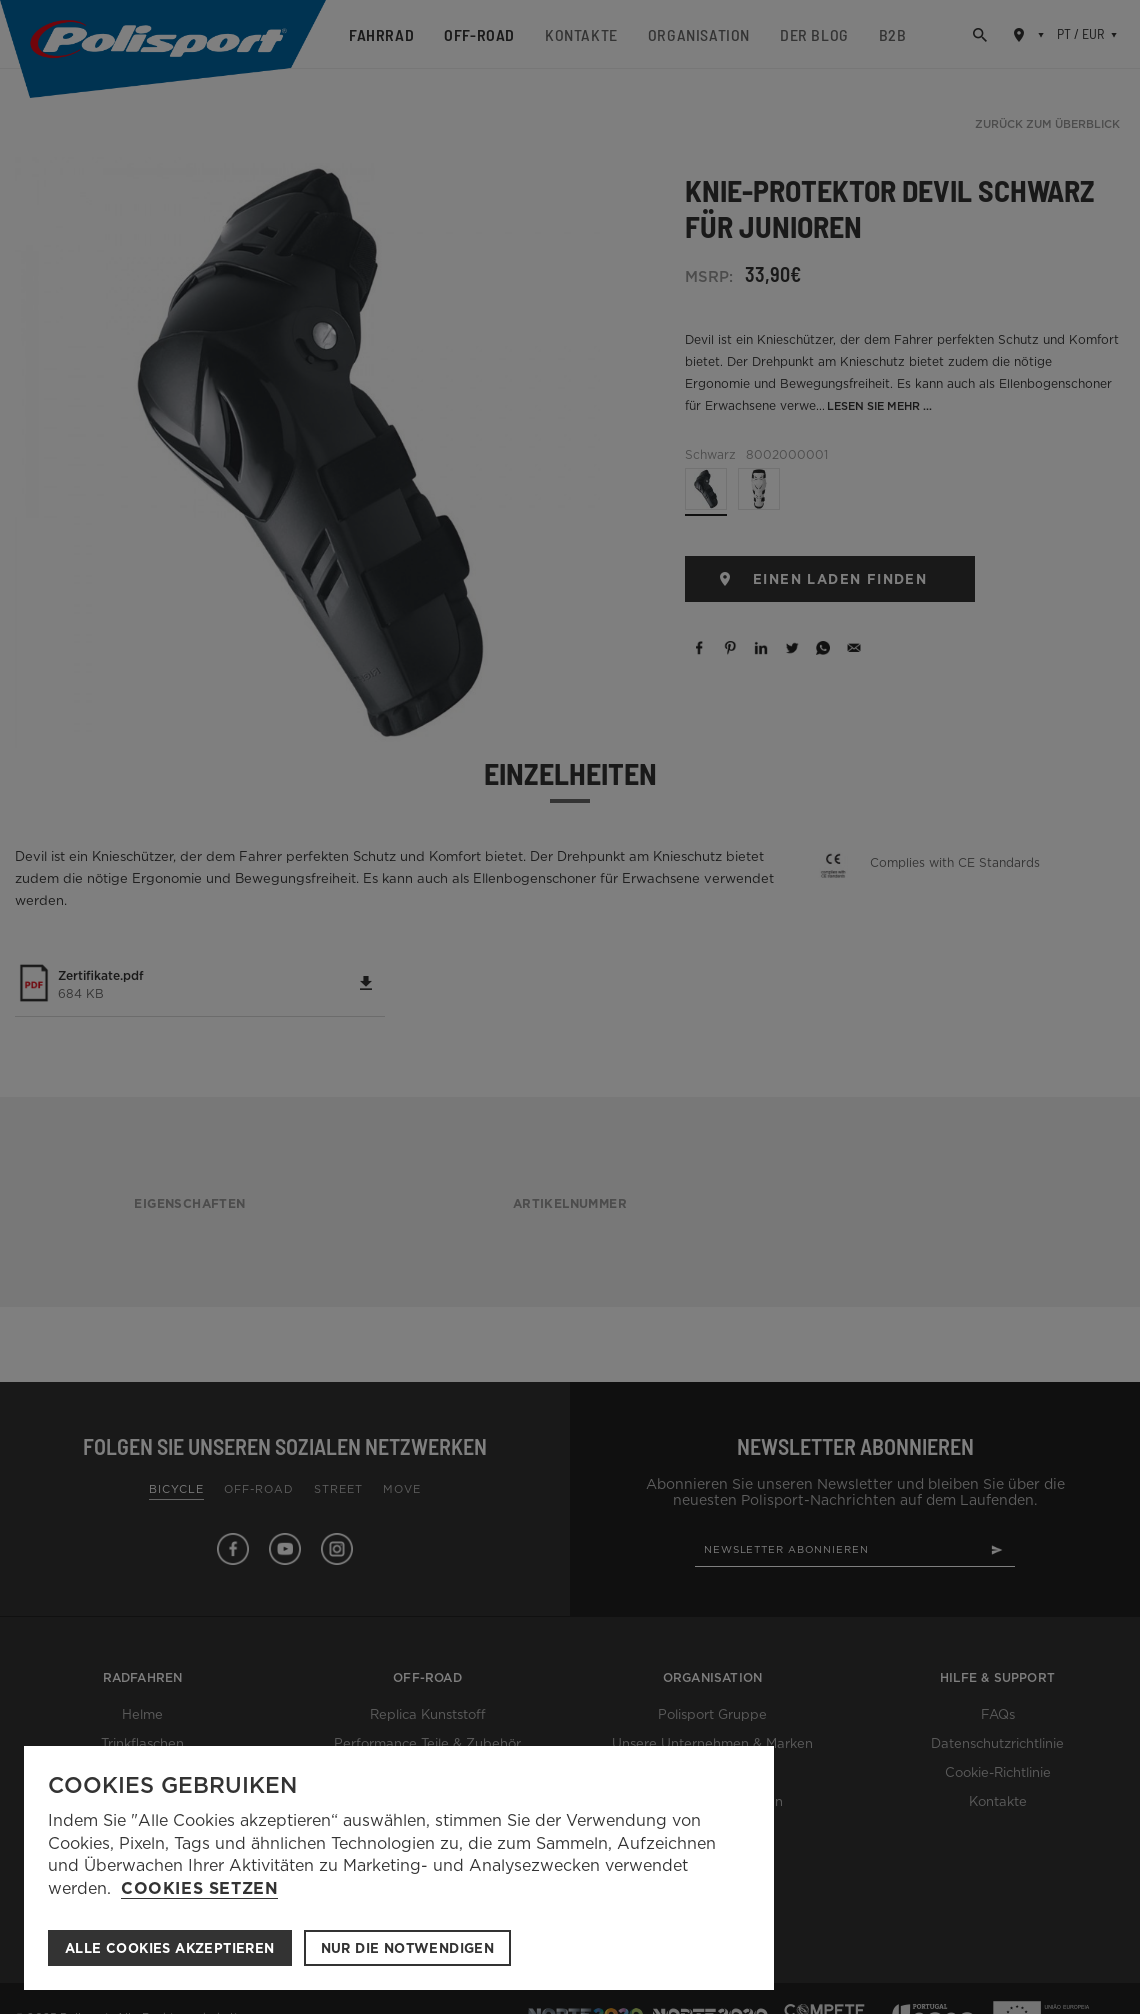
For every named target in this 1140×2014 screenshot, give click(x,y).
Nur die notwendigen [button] (408, 1948)
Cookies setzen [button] (199, 1889)
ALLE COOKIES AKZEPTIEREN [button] (170, 1948)
